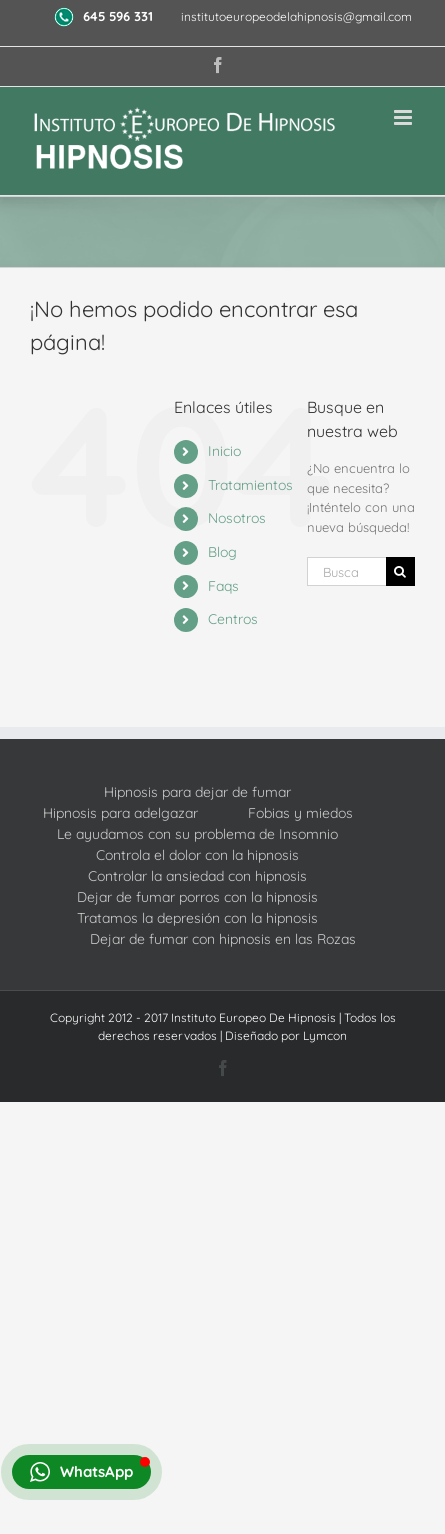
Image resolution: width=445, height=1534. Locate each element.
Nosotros (237, 518)
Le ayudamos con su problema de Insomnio (197, 834)
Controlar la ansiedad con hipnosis (197, 876)
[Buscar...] (346, 571)
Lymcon (325, 1035)
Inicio (224, 451)
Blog (222, 552)
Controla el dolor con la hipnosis (197, 855)
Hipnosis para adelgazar (120, 813)
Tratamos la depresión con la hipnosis (197, 918)
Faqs (223, 586)
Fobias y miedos (300, 813)
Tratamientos (250, 485)
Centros (233, 619)
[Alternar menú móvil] (404, 117)
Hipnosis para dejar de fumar (197, 792)
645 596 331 (120, 16)
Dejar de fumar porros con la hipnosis (197, 897)
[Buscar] (400, 571)
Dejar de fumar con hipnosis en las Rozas (223, 939)
